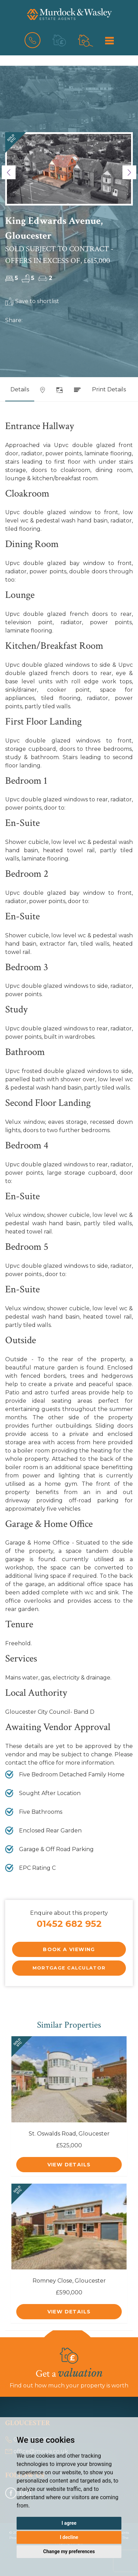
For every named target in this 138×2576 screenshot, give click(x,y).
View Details (69, 2164)
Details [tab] (19, 389)
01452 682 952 (69, 1923)
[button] (9, 172)
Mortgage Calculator (69, 1967)
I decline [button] (69, 2537)
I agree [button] (69, 2523)
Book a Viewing (69, 1949)
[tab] (42, 392)
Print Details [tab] (109, 389)
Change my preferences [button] (69, 2551)
